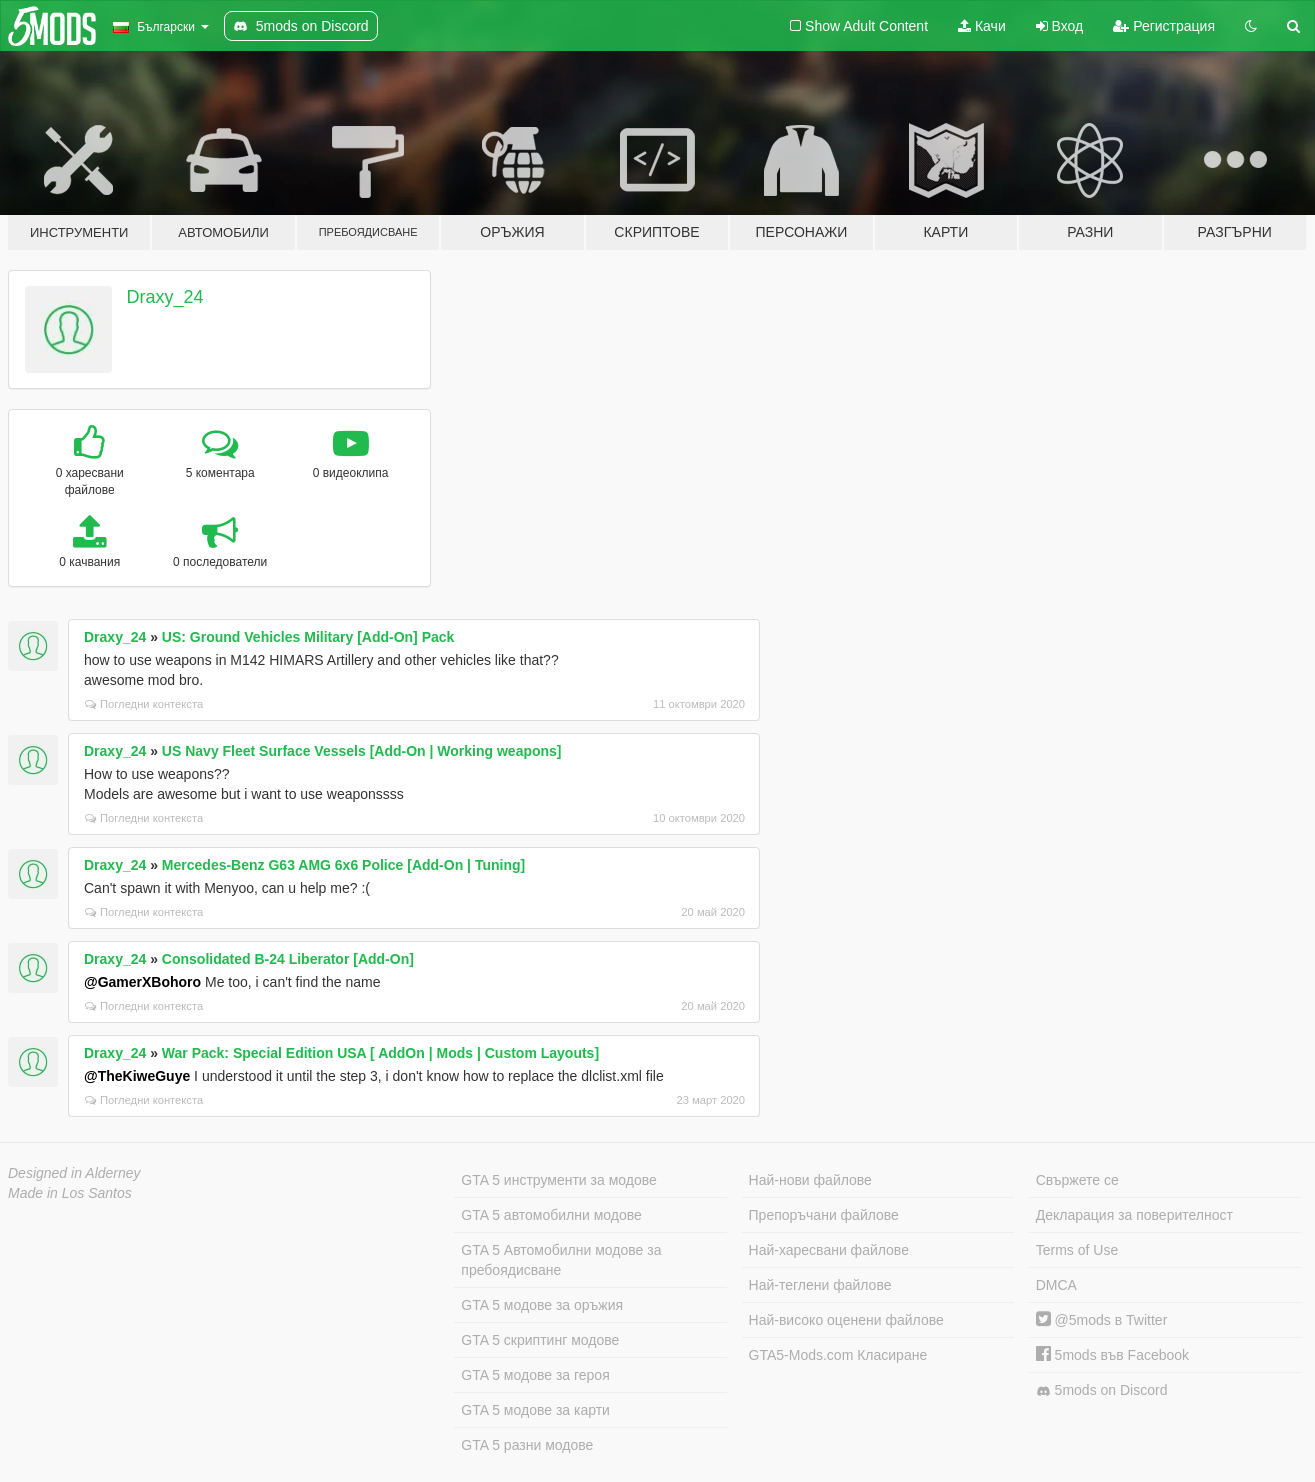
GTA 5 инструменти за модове (558, 1180)
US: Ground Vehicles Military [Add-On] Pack (308, 637)
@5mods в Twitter (1102, 1320)
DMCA (1056, 1285)
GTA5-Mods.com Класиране (838, 1355)
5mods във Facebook (1112, 1355)
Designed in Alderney (74, 1173)
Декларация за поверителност (1134, 1215)
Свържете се (1077, 1180)
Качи (982, 26)
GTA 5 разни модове (527, 1445)
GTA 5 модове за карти (535, 1410)
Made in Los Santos (70, 1193)
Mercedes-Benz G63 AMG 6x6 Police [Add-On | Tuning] (343, 865)
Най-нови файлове (810, 1180)
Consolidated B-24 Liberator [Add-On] (288, 959)
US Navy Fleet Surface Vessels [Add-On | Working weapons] (362, 751)
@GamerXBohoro (142, 982)
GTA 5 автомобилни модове (551, 1215)
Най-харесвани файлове (829, 1250)
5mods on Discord (1102, 1390)
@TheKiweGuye (137, 1076)
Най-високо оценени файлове (846, 1320)
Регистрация (1164, 26)
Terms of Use (1077, 1250)
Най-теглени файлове (820, 1285)
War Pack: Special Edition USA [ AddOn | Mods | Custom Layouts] (380, 1053)
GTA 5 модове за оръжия (542, 1305)
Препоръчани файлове (824, 1215)
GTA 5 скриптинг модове (540, 1340)
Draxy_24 (165, 297)
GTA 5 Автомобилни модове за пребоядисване (561, 1260)
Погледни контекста (144, 704)
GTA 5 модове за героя (535, 1375)
